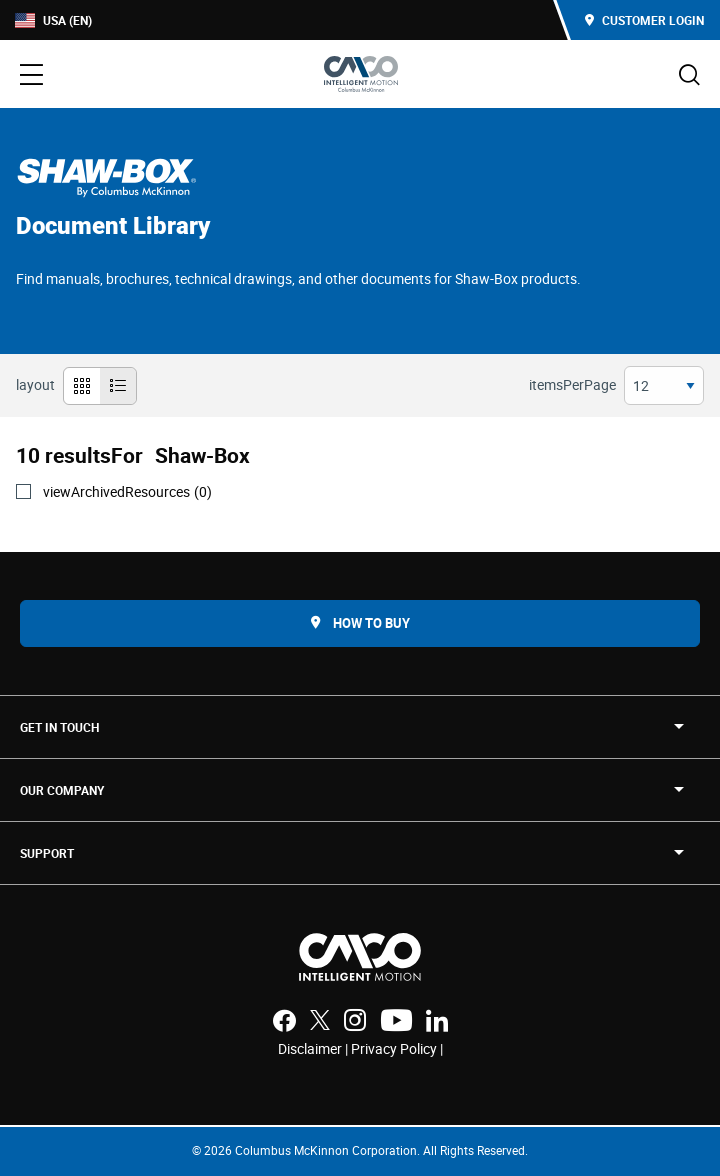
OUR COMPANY (62, 790)
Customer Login (644, 20)
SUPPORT (47, 853)
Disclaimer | (314, 1048)
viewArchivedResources (127, 491)
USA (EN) (53, 20)
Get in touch (59, 727)
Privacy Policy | (397, 1048)
